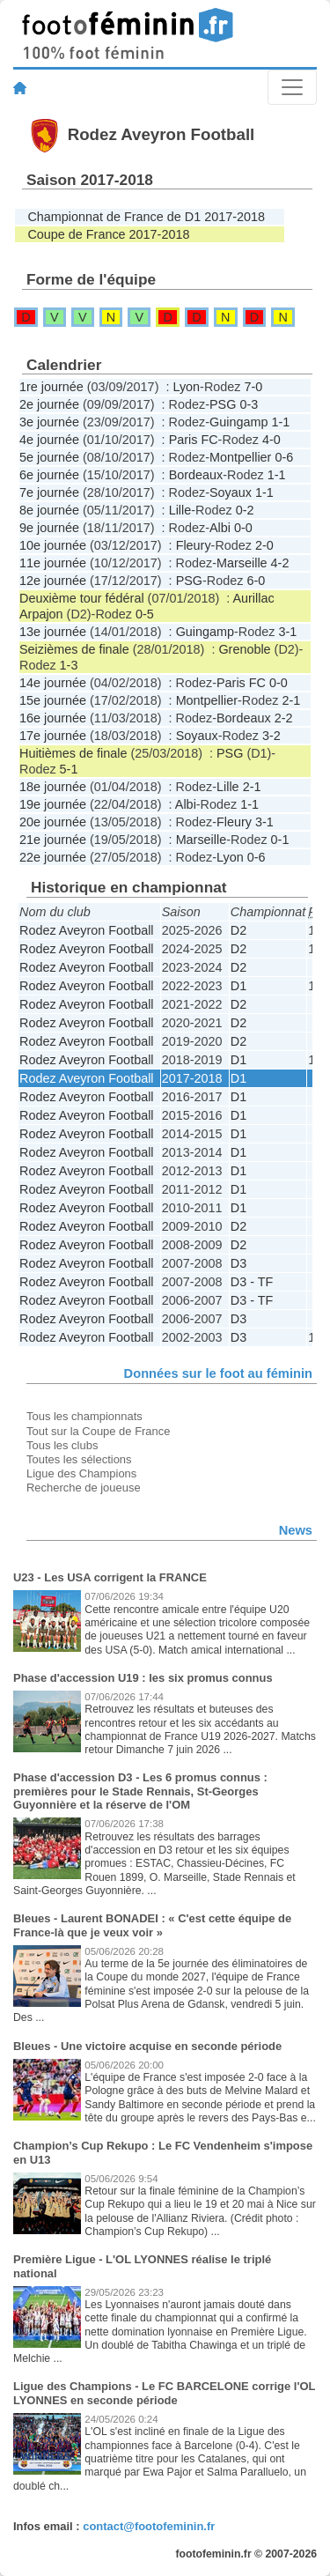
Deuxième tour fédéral (81, 598)
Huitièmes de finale (73, 753)
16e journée (52, 718)
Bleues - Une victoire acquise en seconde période (147, 2046)
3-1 (287, 632)
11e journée (52, 563)
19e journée (52, 804)
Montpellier (240, 457)
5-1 (69, 769)
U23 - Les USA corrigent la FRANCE (110, 1577)
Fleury (193, 545)
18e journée (52, 787)
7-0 (253, 387)
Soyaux (230, 492)
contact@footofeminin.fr (149, 2526)
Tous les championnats (84, 1416)
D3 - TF (252, 1282)
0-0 (243, 528)
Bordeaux (196, 475)
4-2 (280, 563)
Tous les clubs (62, 1445)
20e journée (52, 822)
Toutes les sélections (79, 1459)
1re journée (51, 387)
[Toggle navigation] (292, 87)
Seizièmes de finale (74, 649)
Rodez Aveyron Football (86, 930)
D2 (238, 930)
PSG (222, 404)
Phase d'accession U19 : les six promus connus (143, 1677)
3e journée (49, 422)
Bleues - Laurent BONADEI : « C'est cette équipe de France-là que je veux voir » (152, 1925)
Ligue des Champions (81, 1473)
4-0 (271, 440)
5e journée (49, 457)
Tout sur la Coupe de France (98, 1431)
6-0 (255, 581)
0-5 (145, 614)
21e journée (52, 840)
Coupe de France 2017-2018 (108, 234)
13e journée (52, 632)
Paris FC (193, 440)
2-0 (264, 545)
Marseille (242, 563)
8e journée (49, 510)
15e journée (52, 700)
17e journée (52, 736)
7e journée (49, 492)
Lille (180, 510)
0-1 (280, 840)
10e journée (52, 545)
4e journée (49, 440)
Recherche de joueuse (83, 1487)
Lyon (186, 387)
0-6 (284, 457)
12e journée (52, 581)
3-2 (271, 736)
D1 (238, 986)
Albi (220, 528)
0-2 (245, 510)
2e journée (49, 404)
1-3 (69, 665)
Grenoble (244, 649)
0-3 (248, 404)
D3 (238, 1263)
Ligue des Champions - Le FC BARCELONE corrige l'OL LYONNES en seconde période (164, 2393)
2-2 (284, 718)
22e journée (52, 857)
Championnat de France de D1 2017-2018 (146, 217)
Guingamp (238, 422)
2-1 (291, 700)
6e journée (49, 475)
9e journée (49, 528)
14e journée (52, 683)
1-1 (280, 422)
